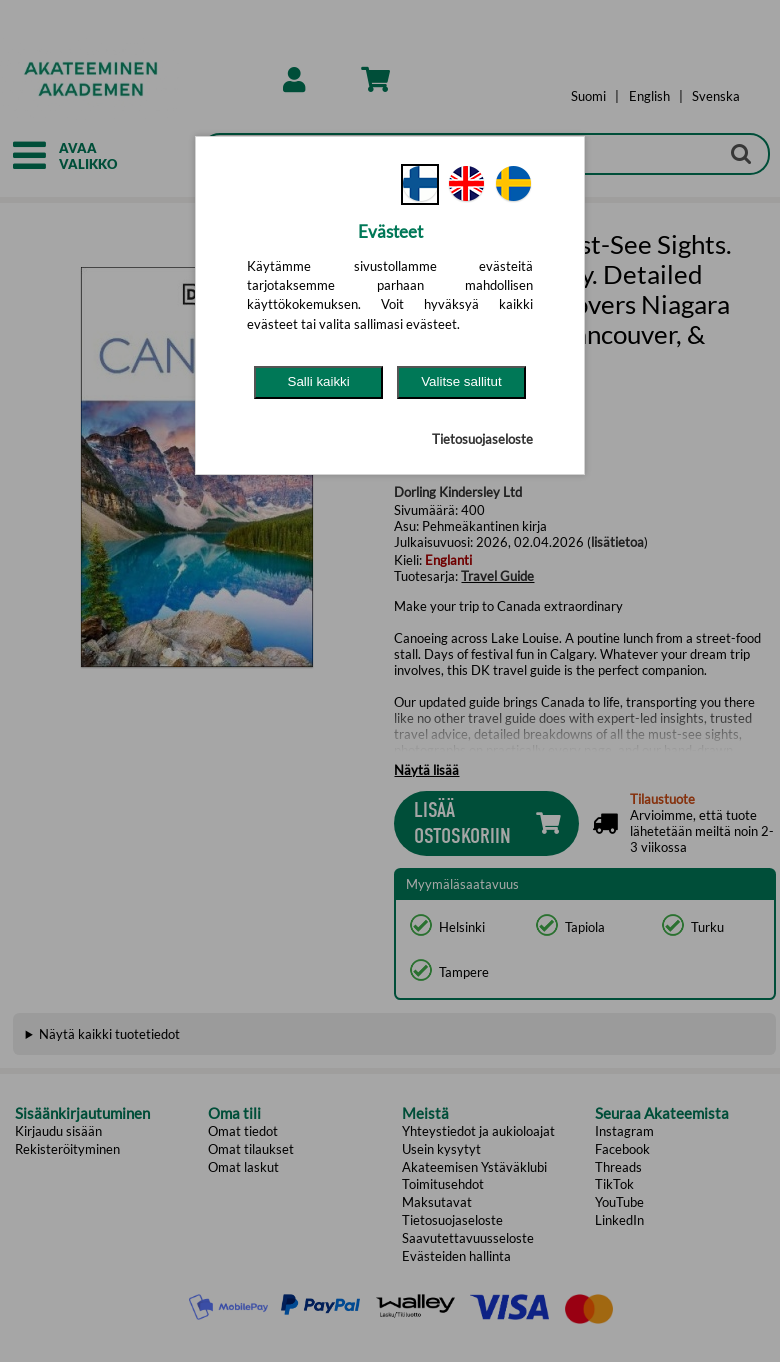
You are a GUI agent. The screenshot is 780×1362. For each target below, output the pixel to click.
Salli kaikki (319, 381)
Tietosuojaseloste (482, 439)
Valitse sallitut (461, 381)
